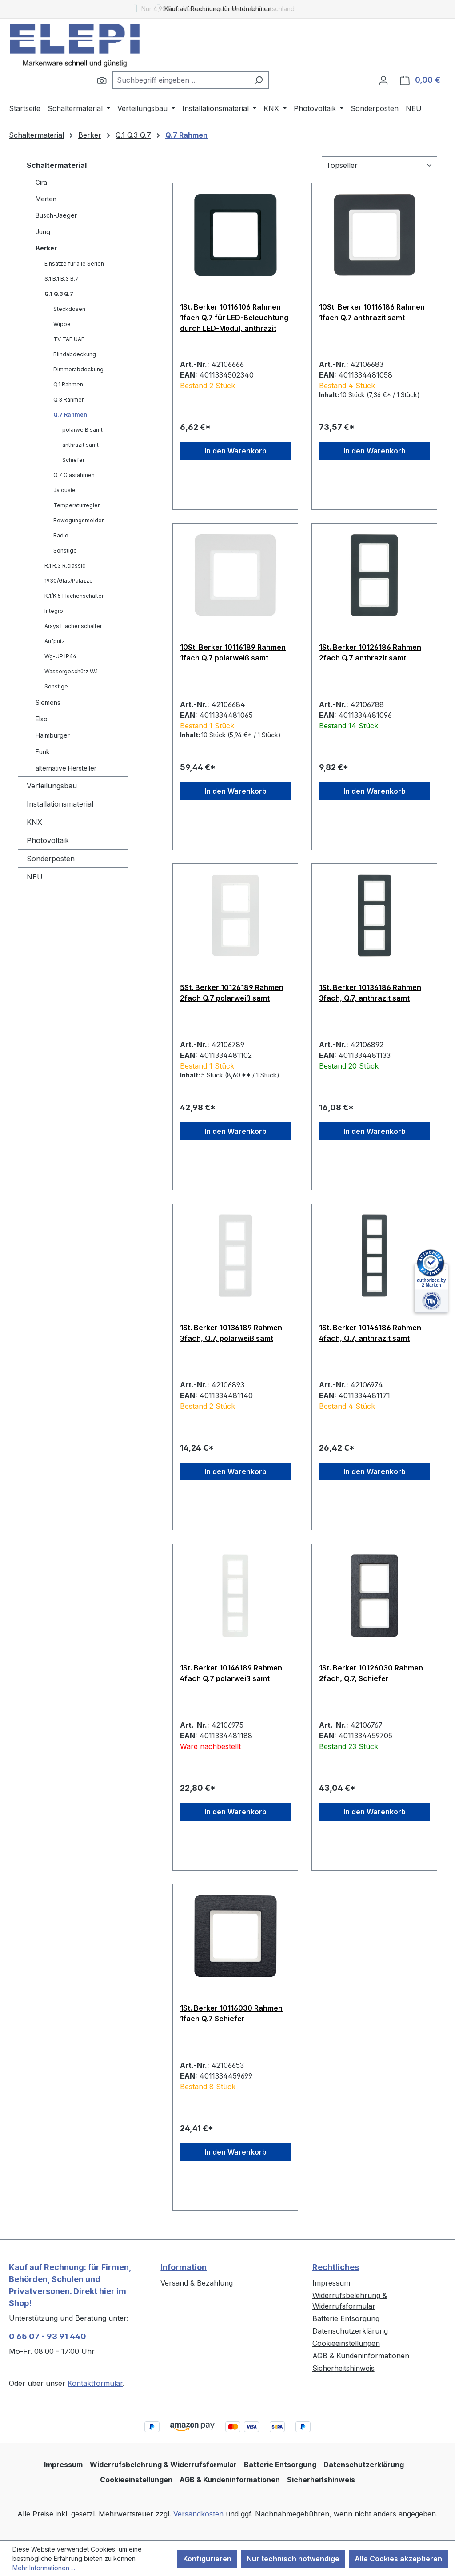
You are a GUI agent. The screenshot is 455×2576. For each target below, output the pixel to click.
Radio (60, 535)
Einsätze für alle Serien (74, 263)
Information (183, 2267)
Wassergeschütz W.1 (71, 671)
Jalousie (64, 490)
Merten (46, 199)
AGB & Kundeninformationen (360, 2355)
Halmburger (53, 735)
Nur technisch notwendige (293, 2558)
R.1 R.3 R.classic (64, 565)
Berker (46, 248)
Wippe (62, 324)
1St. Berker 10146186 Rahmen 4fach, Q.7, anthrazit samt (370, 1333)
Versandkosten (198, 2513)
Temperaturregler (76, 505)
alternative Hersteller (66, 768)
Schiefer (73, 460)
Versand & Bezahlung (196, 2282)
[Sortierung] (379, 165)
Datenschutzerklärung (350, 2330)
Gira (41, 182)
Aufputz (54, 641)
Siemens (48, 702)
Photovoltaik (48, 840)
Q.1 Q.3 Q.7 (58, 293)
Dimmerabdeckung (78, 369)
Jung (43, 231)
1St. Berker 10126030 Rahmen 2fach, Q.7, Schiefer (371, 1673)
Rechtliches (335, 2267)
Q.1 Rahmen (68, 384)
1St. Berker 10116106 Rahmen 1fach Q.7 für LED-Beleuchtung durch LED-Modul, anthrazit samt (234, 317)
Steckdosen (69, 309)
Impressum (331, 2282)
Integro (53, 611)
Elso (42, 719)
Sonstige (65, 550)
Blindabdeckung (74, 354)
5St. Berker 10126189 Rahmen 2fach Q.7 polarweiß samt (231, 992)
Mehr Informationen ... (43, 2568)
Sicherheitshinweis (343, 2368)
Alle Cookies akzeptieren (398, 2558)
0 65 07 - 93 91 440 (47, 2336)
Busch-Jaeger (56, 215)
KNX (34, 822)
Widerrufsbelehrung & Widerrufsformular (163, 2464)
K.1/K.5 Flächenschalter (74, 595)
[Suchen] (101, 80)
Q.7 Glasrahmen (74, 475)
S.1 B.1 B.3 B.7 (61, 278)
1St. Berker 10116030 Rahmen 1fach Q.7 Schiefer (231, 2013)
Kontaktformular (95, 2383)
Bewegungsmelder (78, 520)
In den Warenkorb (235, 450)
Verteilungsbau (52, 785)
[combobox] (180, 80)
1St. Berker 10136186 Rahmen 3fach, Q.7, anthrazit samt (370, 992)
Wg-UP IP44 (60, 656)
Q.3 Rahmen (69, 399)
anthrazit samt (80, 444)
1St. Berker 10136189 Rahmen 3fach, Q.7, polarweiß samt (231, 1333)
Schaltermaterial (57, 165)
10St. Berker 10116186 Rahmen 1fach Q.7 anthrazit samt (372, 312)
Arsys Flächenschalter (73, 626)
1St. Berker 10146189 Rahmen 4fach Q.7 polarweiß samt (231, 1673)
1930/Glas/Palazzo (68, 580)
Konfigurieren (207, 2558)
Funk (43, 751)
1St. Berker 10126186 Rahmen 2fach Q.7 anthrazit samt (370, 652)
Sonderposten (51, 858)
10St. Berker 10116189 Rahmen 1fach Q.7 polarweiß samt (233, 652)
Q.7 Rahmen (70, 414)
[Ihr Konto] (383, 80)
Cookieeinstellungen (346, 2343)
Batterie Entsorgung (345, 2318)
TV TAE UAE (68, 339)
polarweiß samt (82, 429)
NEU (35, 876)
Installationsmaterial (60, 803)
